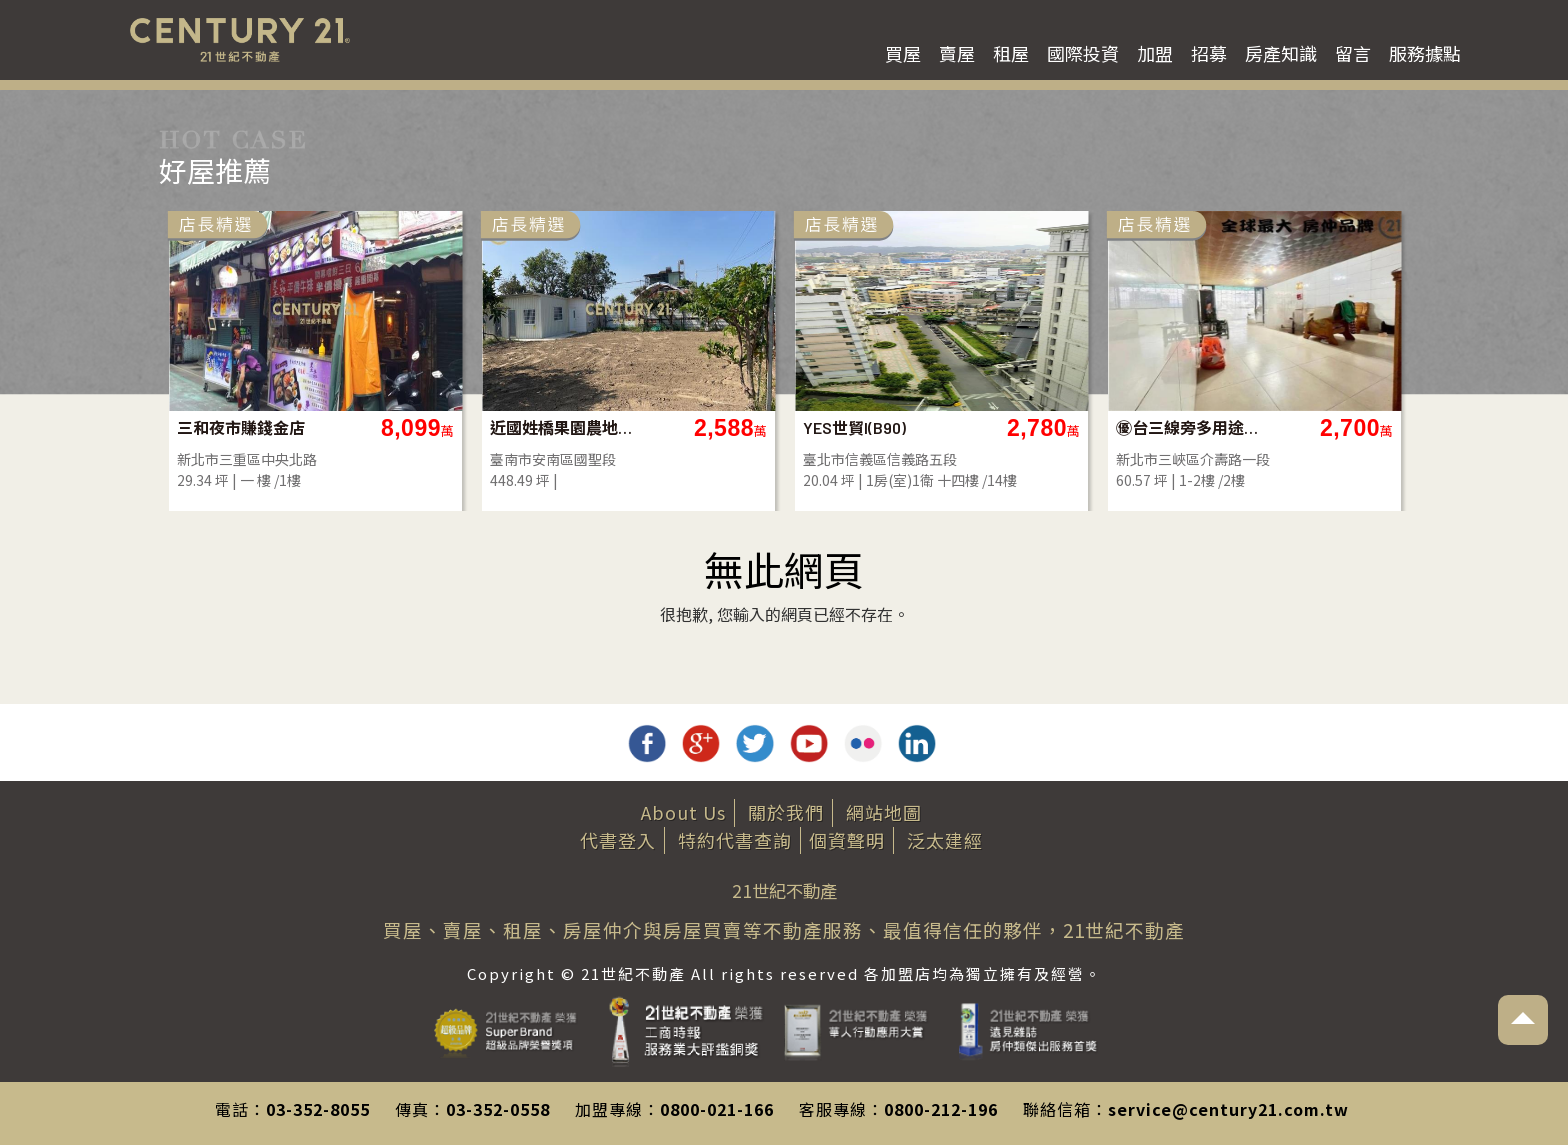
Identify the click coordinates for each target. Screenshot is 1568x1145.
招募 (1209, 53)
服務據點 (1425, 53)
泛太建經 (945, 840)
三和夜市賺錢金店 (449, 427)
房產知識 (1281, 53)
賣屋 (957, 53)
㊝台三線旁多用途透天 (1396, 427)
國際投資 (1083, 53)
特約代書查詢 (735, 840)
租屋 (1011, 53)
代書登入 (618, 840)
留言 (1353, 53)
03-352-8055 (318, 1109)
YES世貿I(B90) (1062, 427)
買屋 (903, 53)
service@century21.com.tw (1228, 1109)
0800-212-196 (941, 1109)
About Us (683, 812)
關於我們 (786, 812)
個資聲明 (847, 840)
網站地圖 (884, 812)
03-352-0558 (498, 1109)
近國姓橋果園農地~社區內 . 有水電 (770, 427)
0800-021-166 (717, 1109)
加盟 (1155, 53)
